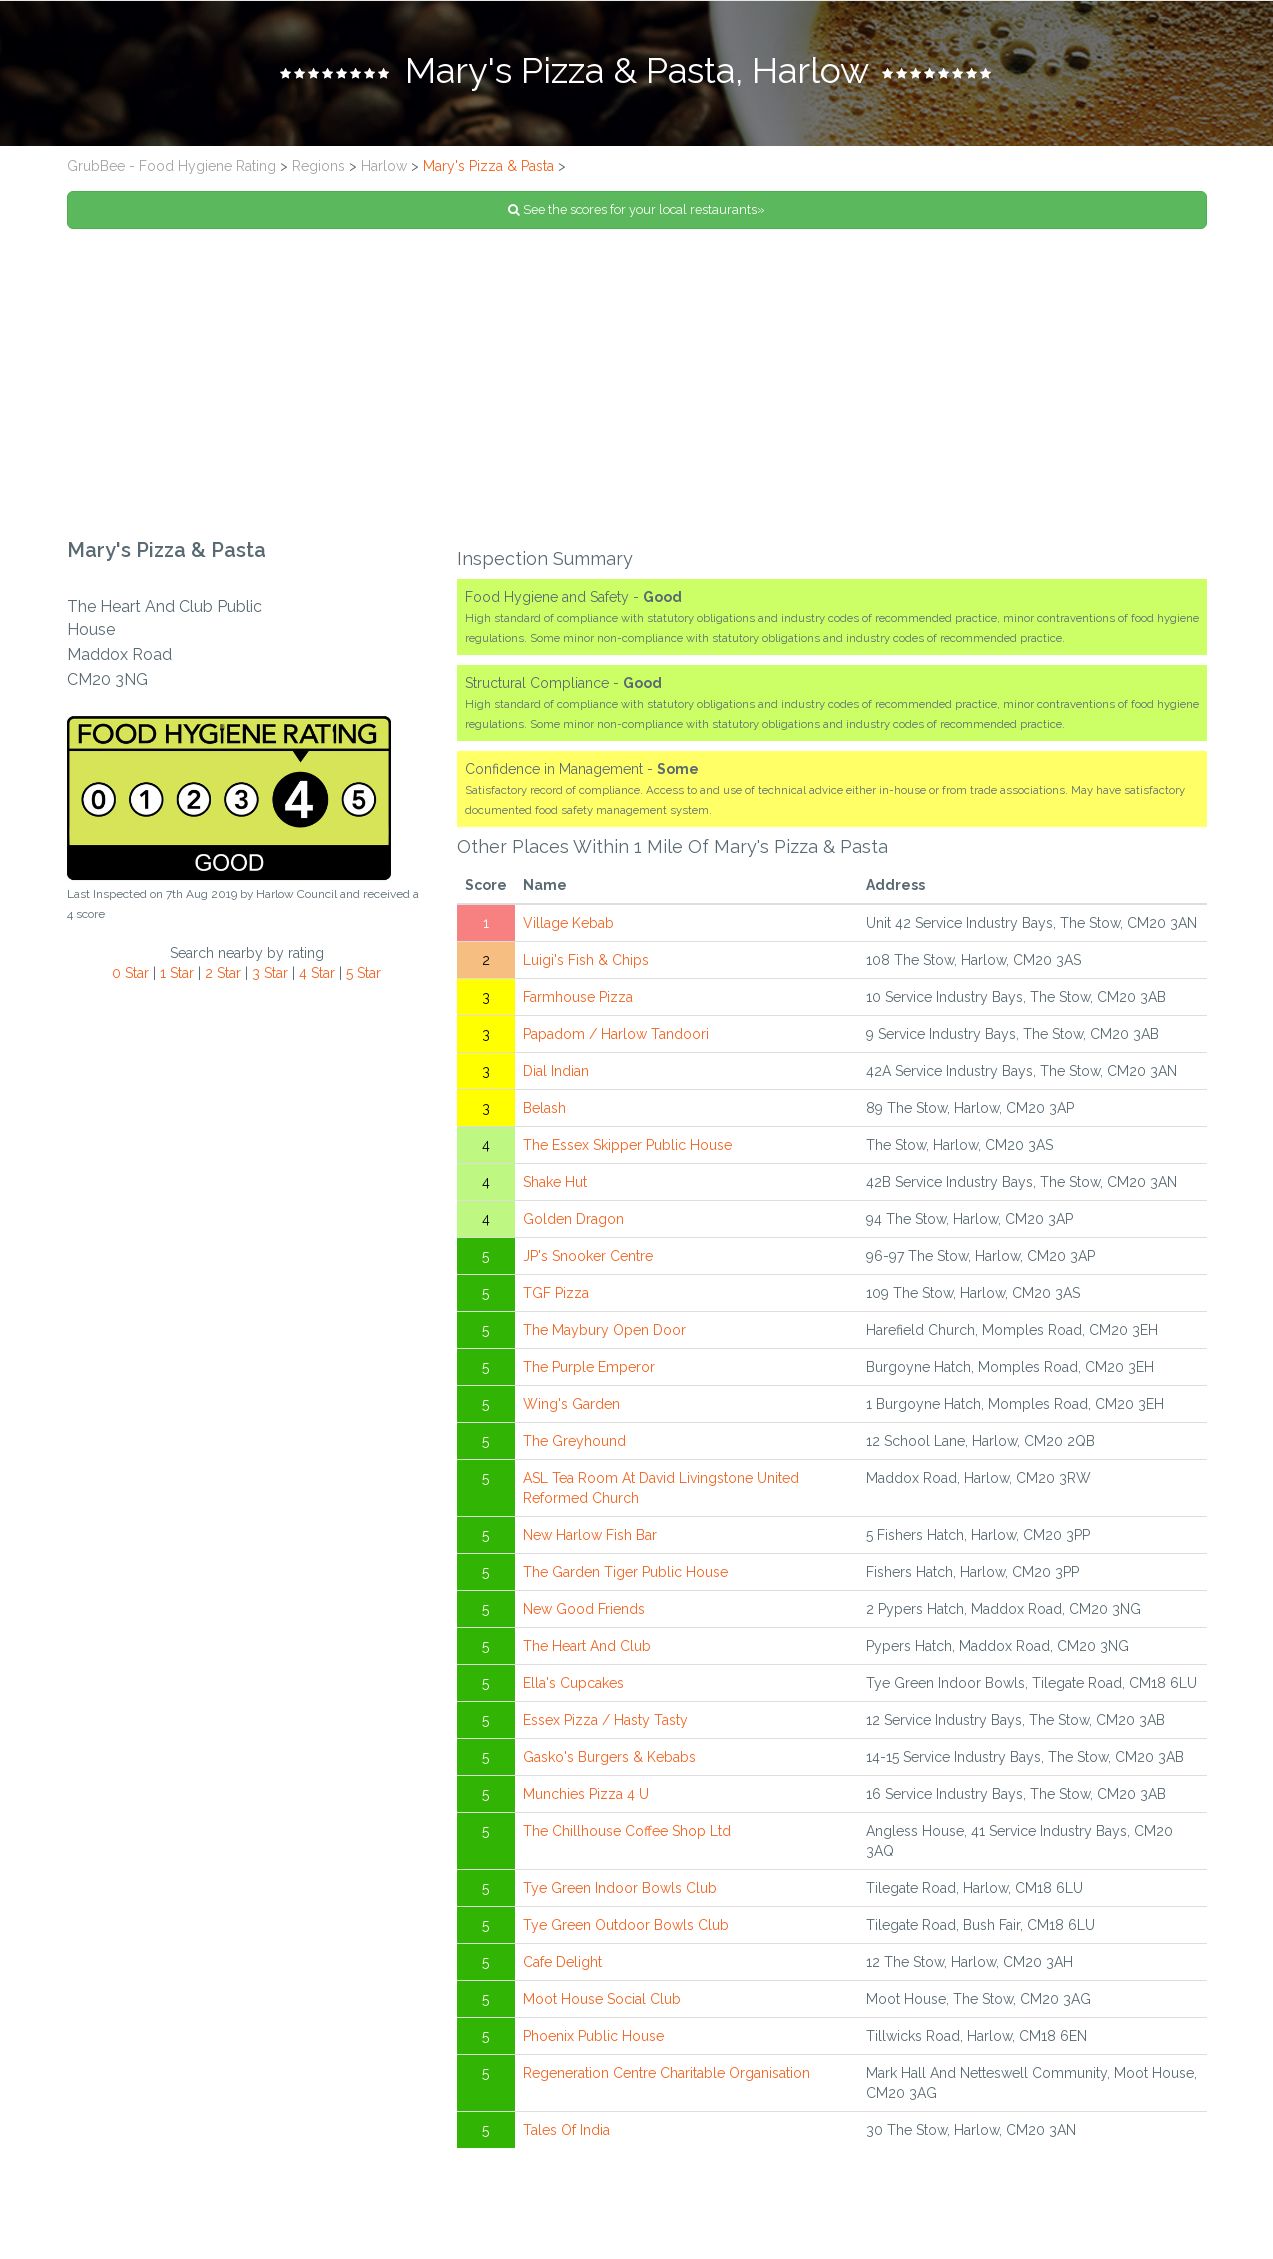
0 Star (130, 973)
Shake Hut (555, 1182)
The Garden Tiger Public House (625, 1572)
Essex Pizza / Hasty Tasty (605, 1720)
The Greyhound (574, 1441)
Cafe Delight (562, 1962)
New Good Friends (584, 1609)
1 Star (177, 973)
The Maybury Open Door (604, 1330)
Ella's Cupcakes (573, 1683)
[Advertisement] (637, 384)
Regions (318, 166)
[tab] (636, 73)
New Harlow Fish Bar (590, 1535)
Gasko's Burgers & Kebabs (609, 1757)
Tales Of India (566, 2130)
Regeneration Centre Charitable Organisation (666, 2073)
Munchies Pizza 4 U (586, 1794)
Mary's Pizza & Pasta (488, 166)
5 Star (363, 973)
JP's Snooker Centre (588, 1256)
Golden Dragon (573, 1219)
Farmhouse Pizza (578, 997)
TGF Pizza (556, 1293)
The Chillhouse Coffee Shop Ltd (627, 1831)
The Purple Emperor (589, 1367)
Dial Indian (556, 1071)
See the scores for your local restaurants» (636, 209)
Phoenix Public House (593, 2036)
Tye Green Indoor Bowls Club (620, 1888)
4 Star (317, 973)
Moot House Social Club (602, 1999)
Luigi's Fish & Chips (586, 960)
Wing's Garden (571, 1404)
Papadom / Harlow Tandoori (616, 1034)
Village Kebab (568, 923)
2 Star (223, 973)
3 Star (270, 973)
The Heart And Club (587, 1646)
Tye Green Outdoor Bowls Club (626, 1925)
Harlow (384, 166)
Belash (544, 1108)
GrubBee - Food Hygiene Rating (171, 166)
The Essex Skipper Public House (627, 1145)
